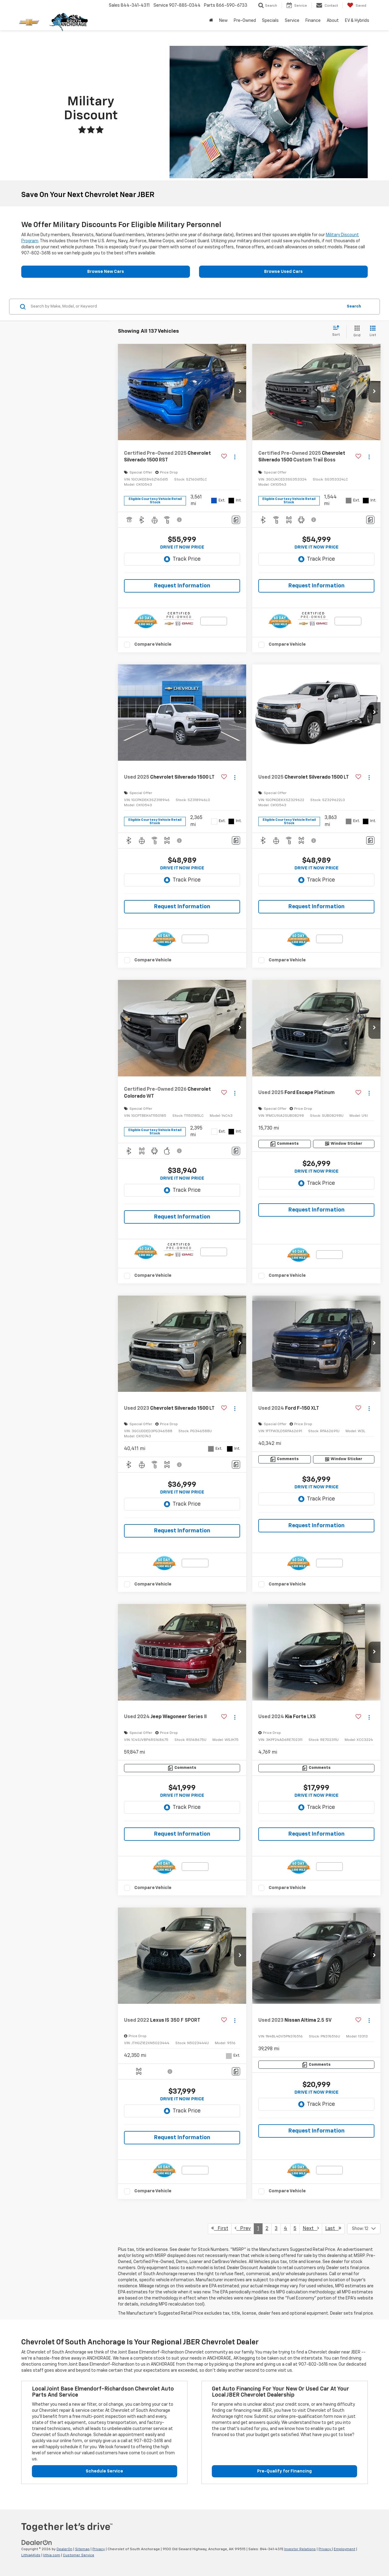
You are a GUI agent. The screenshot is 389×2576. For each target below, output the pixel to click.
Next (311, 2228)
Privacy (98, 2549)
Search (354, 306)
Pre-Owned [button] (245, 21)
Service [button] (292, 21)
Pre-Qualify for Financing (284, 2471)
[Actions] (234, 456)
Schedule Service (104, 2471)
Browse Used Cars (283, 272)
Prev (243, 2228)
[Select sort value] (337, 331)
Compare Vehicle (152, 644)
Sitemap (82, 2549)
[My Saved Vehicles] (357, 5)
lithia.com (51, 2555)
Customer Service (78, 2555)
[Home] (211, 20)
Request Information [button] (182, 586)
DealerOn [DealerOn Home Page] (64, 2549)
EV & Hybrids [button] (357, 21)
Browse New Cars (105, 272)
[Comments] (236, 520)
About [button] (333, 21)
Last (333, 2228)
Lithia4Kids (30, 2555)
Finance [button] (313, 21)
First (219, 2228)
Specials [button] (270, 21)
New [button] (223, 21)
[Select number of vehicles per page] (363, 2228)
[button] (240, 392)
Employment (344, 2549)
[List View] (372, 331)
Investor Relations (300, 2549)
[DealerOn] (36, 2542)
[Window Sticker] (344, 1144)
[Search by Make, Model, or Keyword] (186, 306)
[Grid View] (355, 331)
